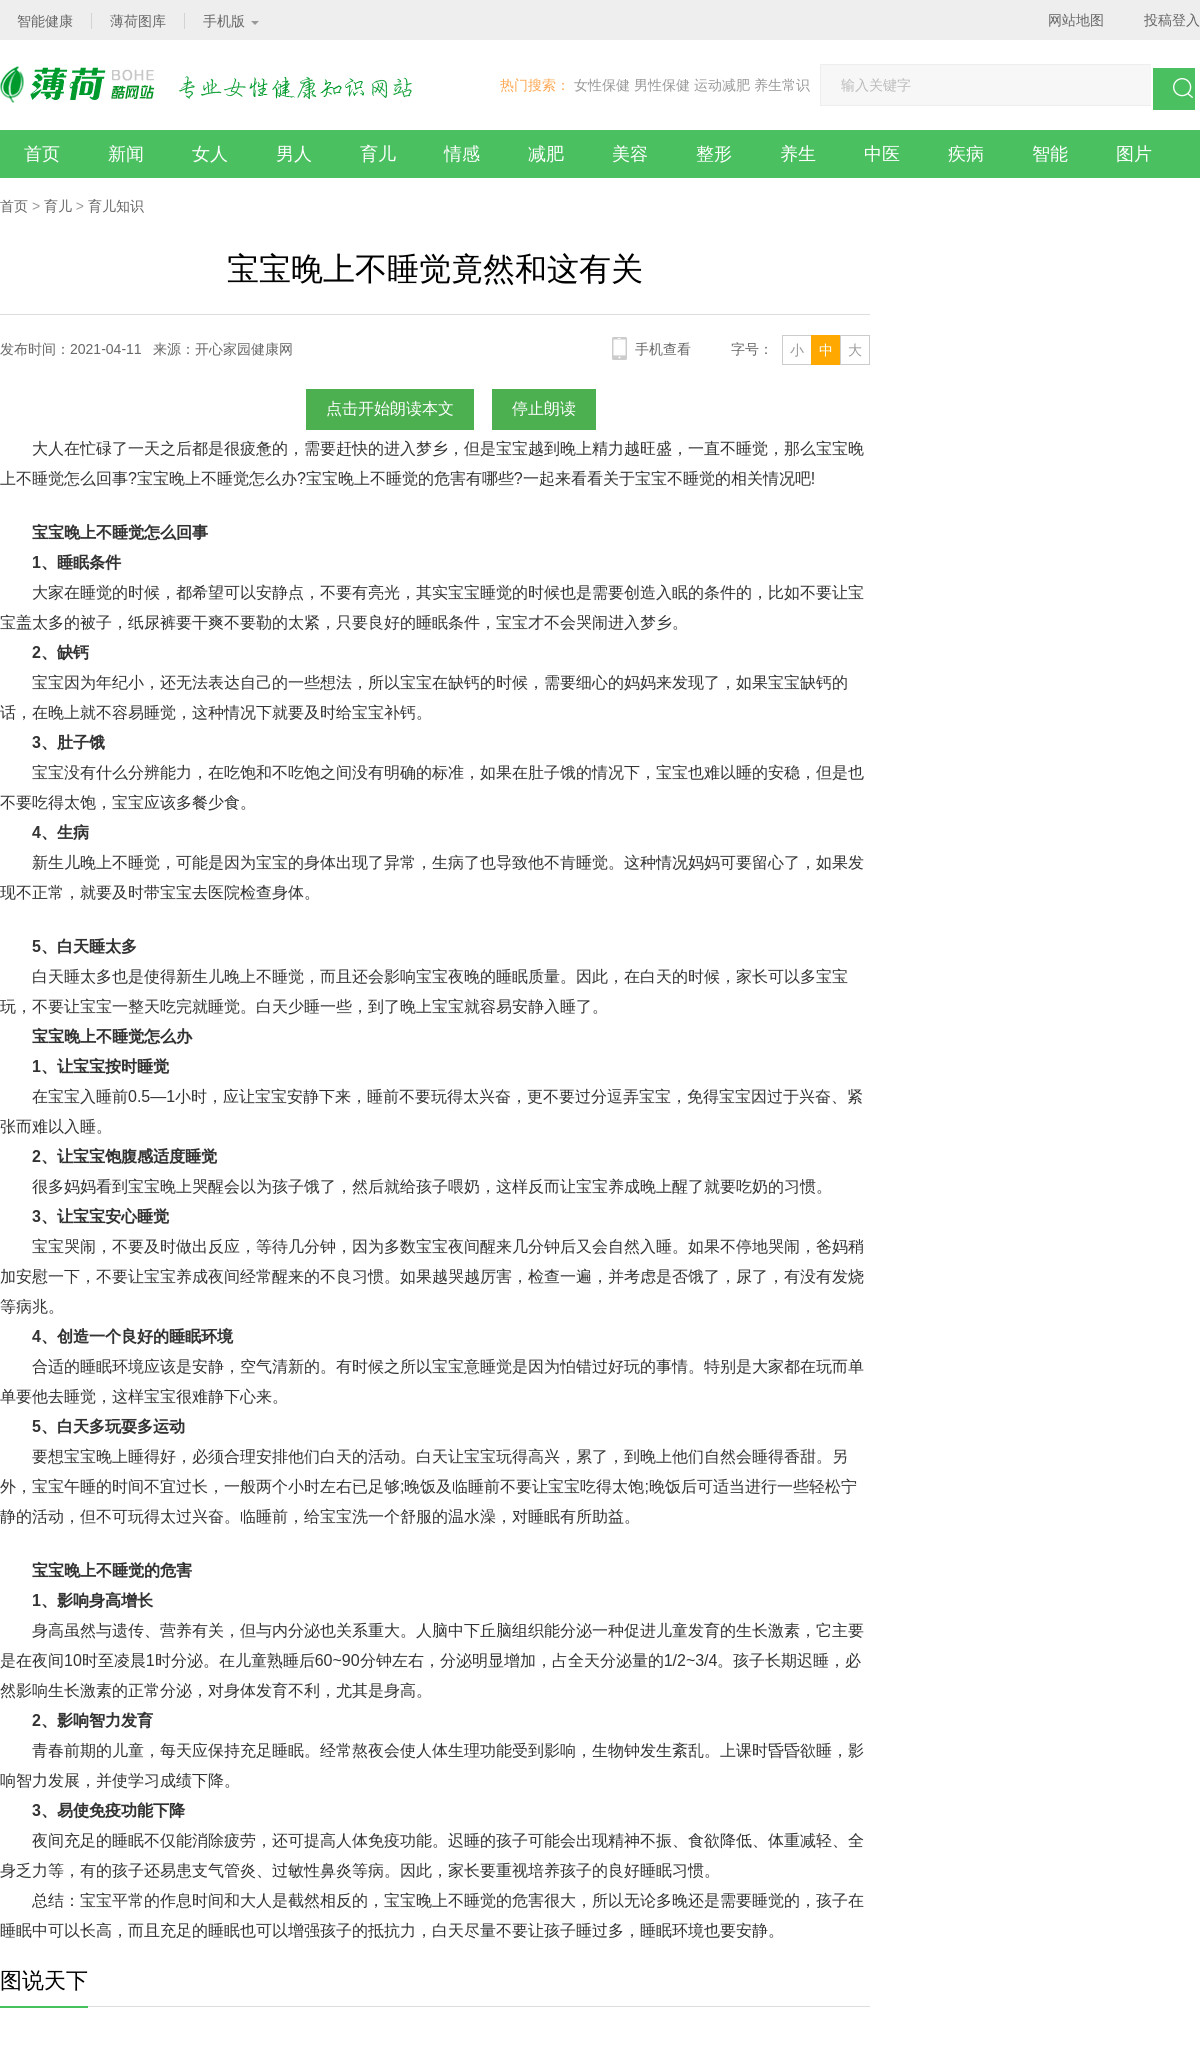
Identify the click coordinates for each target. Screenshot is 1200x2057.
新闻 (126, 154)
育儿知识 (116, 206)
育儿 (378, 154)
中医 (882, 154)
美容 (630, 154)
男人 (294, 154)
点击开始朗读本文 (390, 408)
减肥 (546, 154)
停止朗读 (544, 408)
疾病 (966, 154)
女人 (210, 154)
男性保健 (662, 85)
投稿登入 (1172, 20)
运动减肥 (722, 85)
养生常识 (782, 85)
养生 (798, 154)
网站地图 (1076, 20)
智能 (1050, 154)
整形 (714, 154)
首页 (42, 154)
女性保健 (602, 85)
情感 (462, 154)
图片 (1134, 154)
